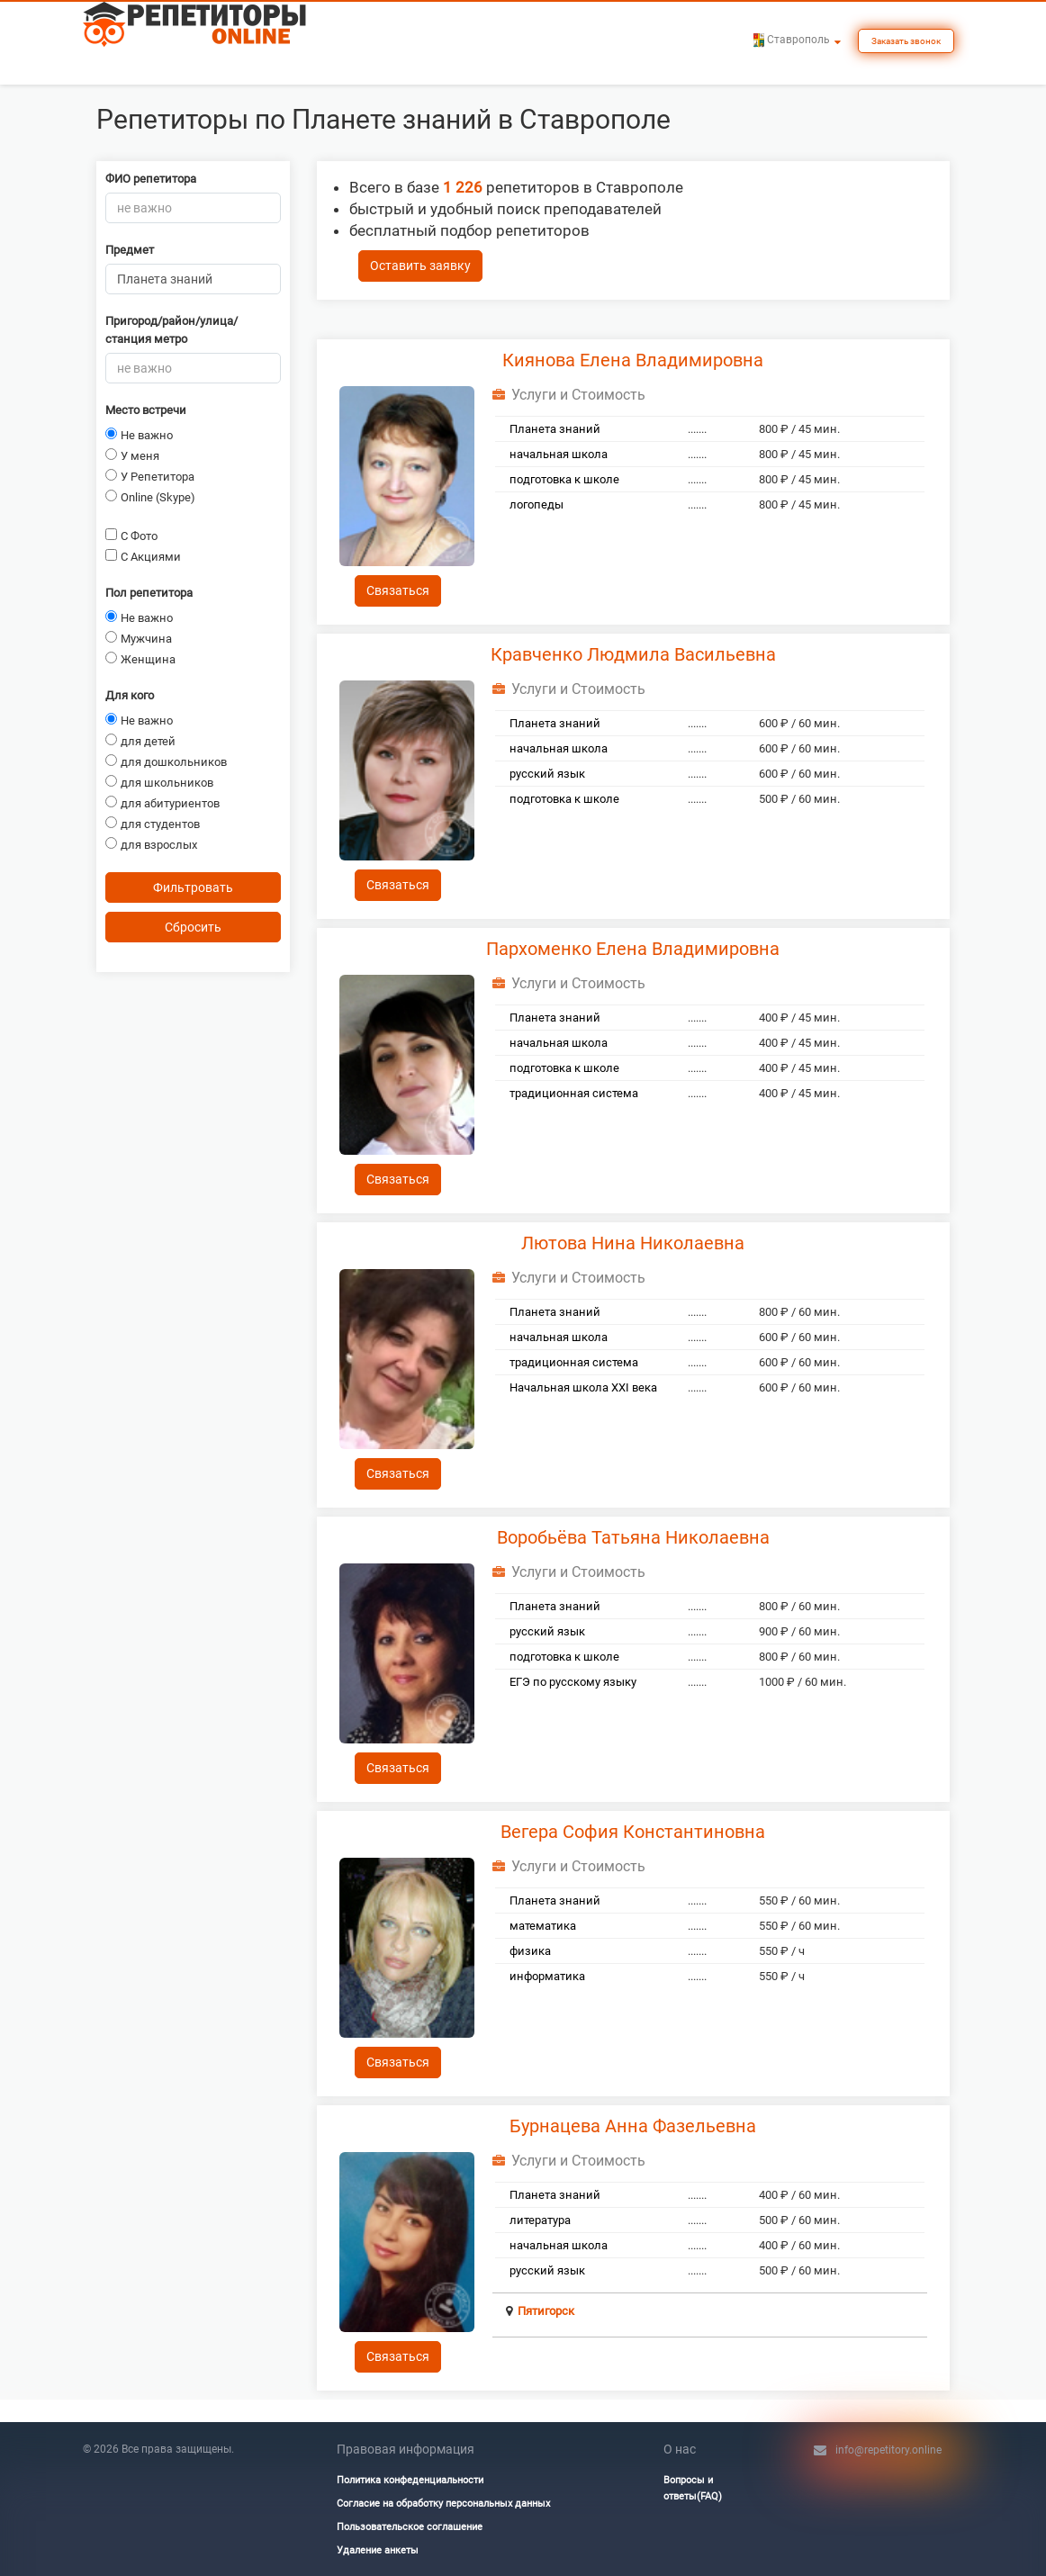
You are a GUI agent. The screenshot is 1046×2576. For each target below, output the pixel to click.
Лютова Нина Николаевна (632, 1243)
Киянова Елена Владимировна (632, 360)
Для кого (129, 695)
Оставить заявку (420, 265)
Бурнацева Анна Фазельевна (632, 2126)
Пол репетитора (149, 592)
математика (542, 1925)
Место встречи (145, 410)
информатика (547, 1976)
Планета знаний (554, 429)
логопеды (536, 504)
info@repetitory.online (888, 2450)
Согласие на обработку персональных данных (443, 2503)
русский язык (547, 773)
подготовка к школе (564, 479)
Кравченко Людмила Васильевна (633, 654)
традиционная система (573, 1093)
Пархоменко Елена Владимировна (633, 948)
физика (530, 1951)
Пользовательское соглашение (409, 2527)
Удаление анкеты (378, 2550)
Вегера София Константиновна (632, 1831)
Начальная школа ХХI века (583, 1387)
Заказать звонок (906, 41)
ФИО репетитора (150, 178)
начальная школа (558, 454)
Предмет (129, 250)
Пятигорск (546, 2311)
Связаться (397, 590)
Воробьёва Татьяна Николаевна (633, 1537)
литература (540, 2220)
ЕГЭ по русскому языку (572, 1682)
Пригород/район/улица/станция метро (171, 330)
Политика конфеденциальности (410, 2480)
